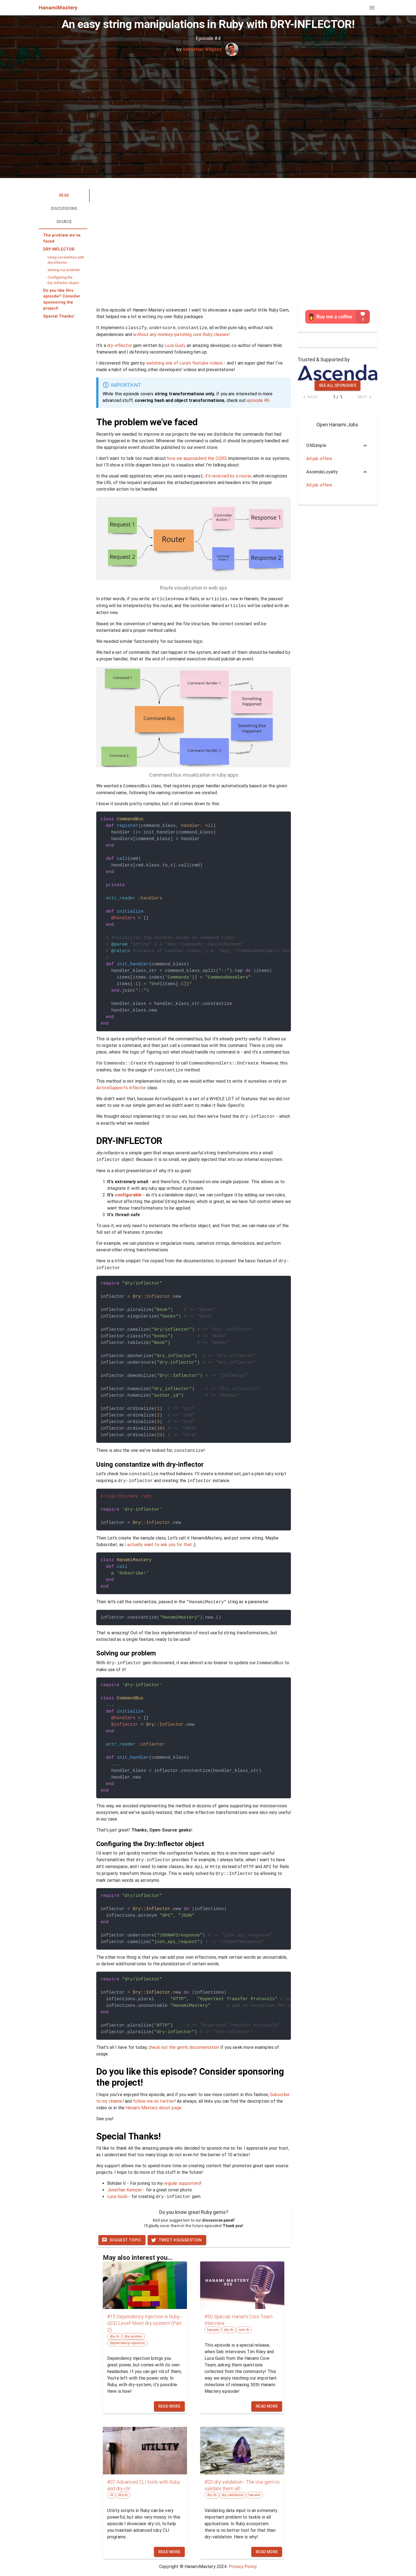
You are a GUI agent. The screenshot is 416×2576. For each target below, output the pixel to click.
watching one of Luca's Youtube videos (184, 363)
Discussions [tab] (64, 208)
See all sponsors (337, 385)
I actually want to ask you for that (158, 1544)
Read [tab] (74, 195)
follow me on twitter (153, 2101)
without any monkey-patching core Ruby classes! (181, 334)
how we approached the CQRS (197, 458)
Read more (169, 2406)
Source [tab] (64, 221)
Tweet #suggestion (176, 2240)
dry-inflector (119, 345)
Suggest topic (121, 2240)
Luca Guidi (174, 345)
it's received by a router (228, 476)
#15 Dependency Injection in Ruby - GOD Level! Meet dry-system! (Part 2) (144, 2323)
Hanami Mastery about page (153, 2107)
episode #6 (258, 400)
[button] (63, 238)
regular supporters (182, 2183)
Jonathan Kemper (124, 2189)
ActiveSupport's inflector (121, 1087)
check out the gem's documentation (183, 2047)
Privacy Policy (243, 2566)
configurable (128, 1194)
